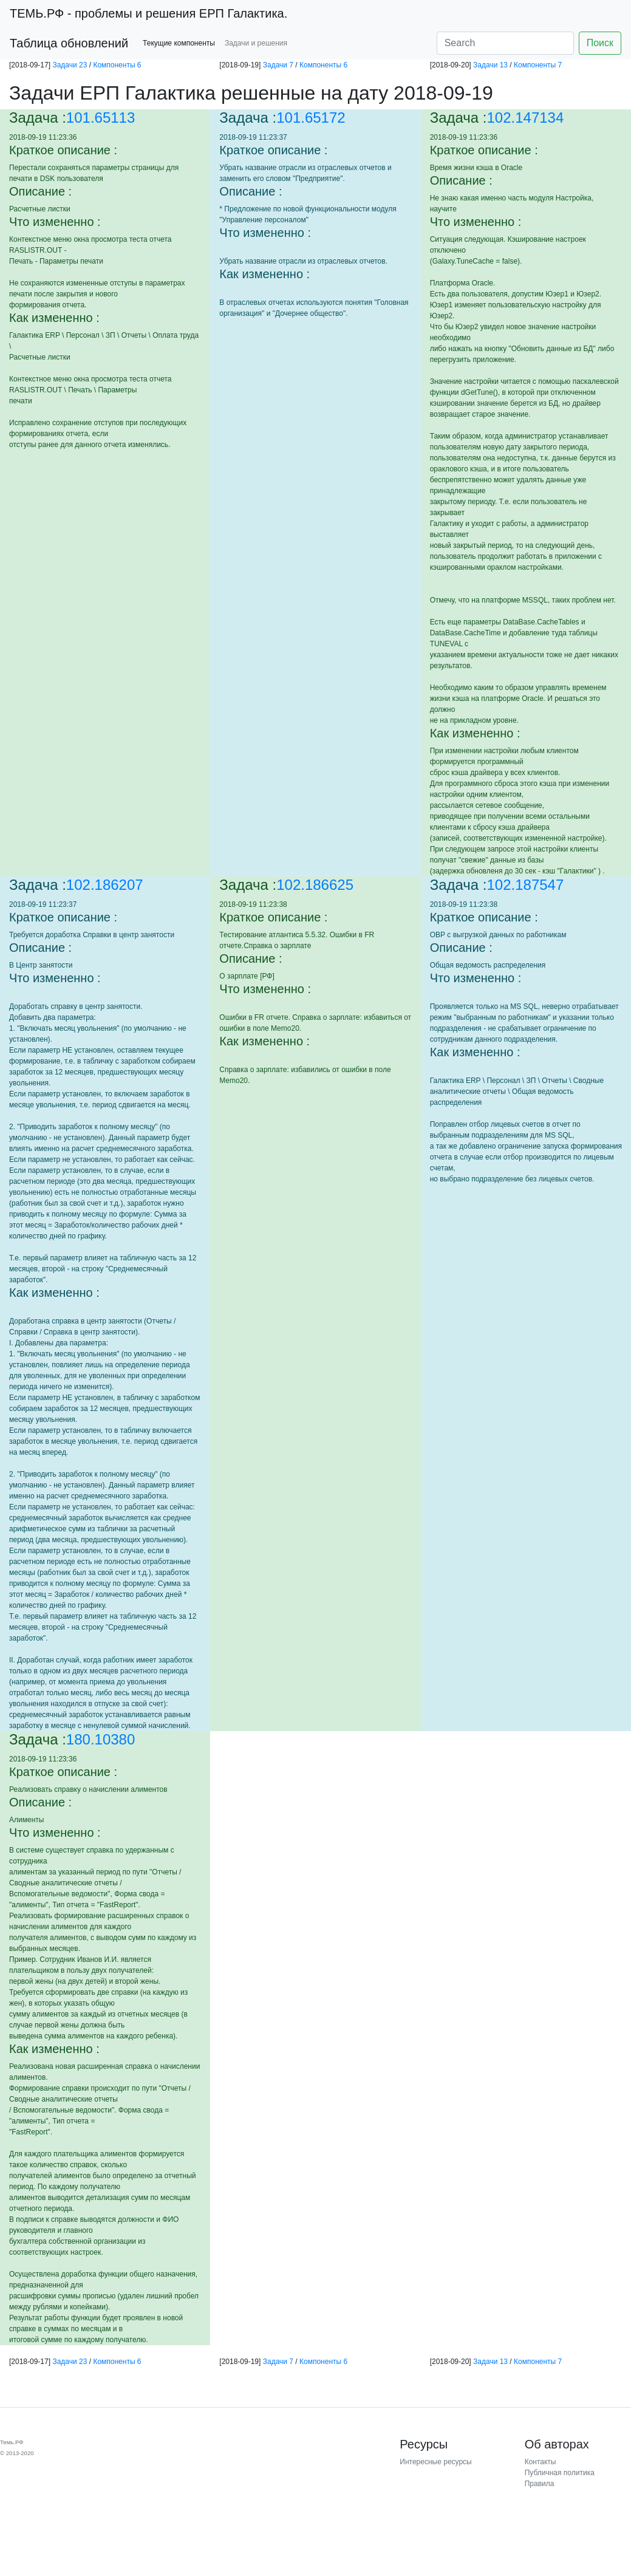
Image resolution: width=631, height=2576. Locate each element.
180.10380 (100, 1739)
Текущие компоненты (179, 43)
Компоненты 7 (538, 65)
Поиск (600, 43)
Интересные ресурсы (435, 2462)
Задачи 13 (490, 65)
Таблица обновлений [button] (69, 43)
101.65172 (310, 117)
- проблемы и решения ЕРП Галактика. (148, 13)
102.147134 (525, 117)
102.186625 (314, 884)
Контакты (540, 2462)
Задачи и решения (256, 43)
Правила (539, 2483)
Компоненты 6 (117, 65)
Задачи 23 (69, 65)
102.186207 (104, 884)
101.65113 (100, 117)
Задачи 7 (278, 65)
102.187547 (525, 884)
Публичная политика (560, 2472)
